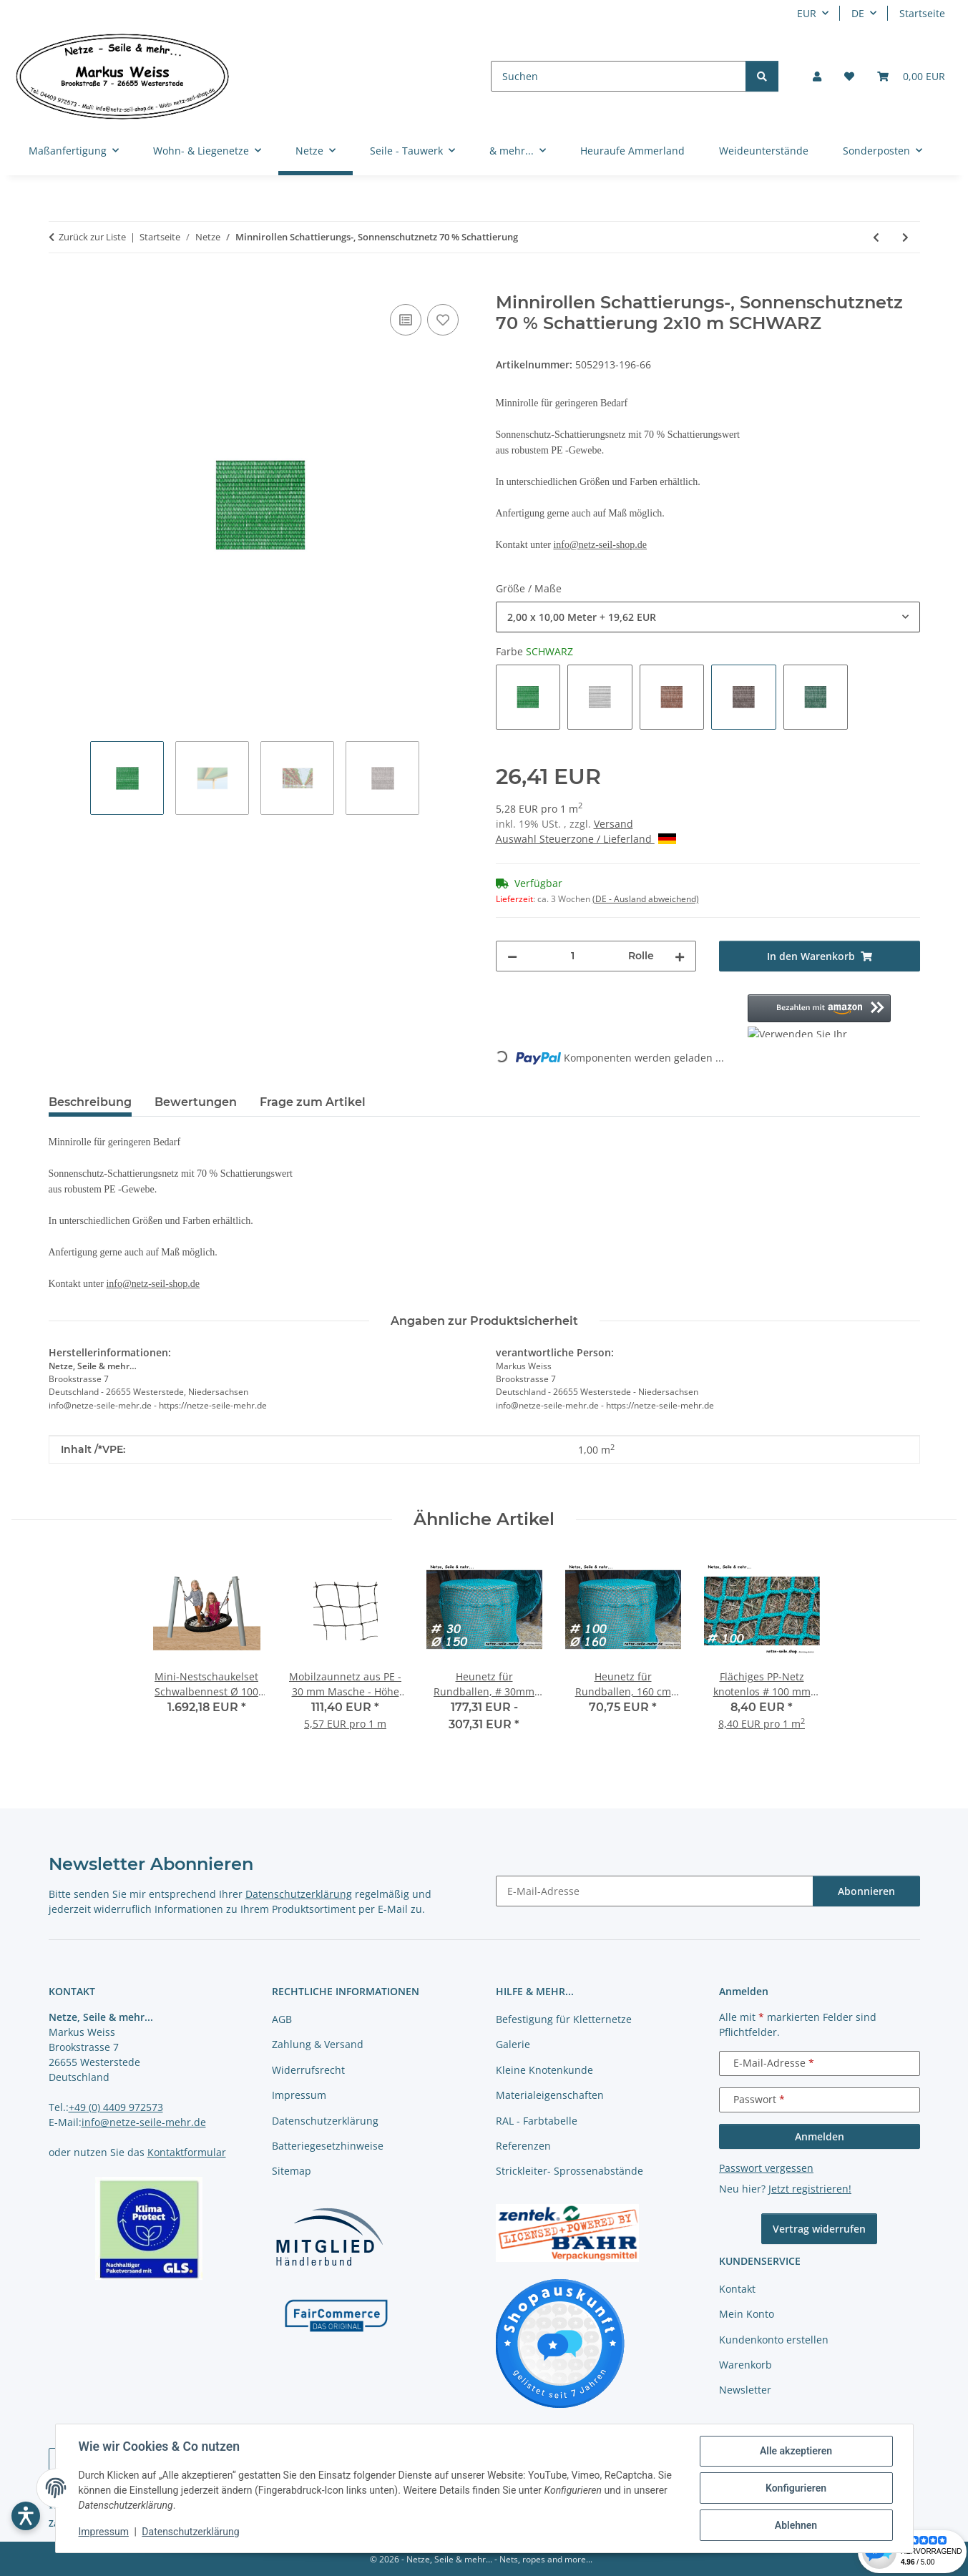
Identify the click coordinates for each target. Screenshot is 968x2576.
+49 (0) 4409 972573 (116, 2107)
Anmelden (819, 2136)
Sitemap (291, 2171)
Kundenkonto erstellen (773, 2339)
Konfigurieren (796, 2488)
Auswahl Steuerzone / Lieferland (586, 839)
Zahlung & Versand (317, 2044)
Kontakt (737, 2289)
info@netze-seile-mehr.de (144, 2122)
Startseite (922, 13)
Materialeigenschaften (550, 2095)
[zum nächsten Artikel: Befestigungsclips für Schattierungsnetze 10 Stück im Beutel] (905, 237)
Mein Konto (746, 2314)
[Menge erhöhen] (679, 956)
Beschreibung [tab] (90, 1102)
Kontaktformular (186, 2152)
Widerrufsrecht (308, 2070)
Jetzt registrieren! (809, 2188)
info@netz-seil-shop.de (600, 544)
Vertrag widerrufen (819, 2228)
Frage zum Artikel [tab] (313, 1102)
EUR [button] (806, 13)
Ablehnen (796, 2525)
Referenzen (523, 2146)
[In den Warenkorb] (60, 285)
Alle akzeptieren (796, 2451)
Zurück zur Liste (92, 236)
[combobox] (708, 617)
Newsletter (745, 2389)
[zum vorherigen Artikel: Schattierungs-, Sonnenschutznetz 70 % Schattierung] (876, 237)
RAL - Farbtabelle (536, 2120)
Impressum (104, 2531)
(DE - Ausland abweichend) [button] (645, 899)
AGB (282, 2019)
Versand (613, 824)
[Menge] (573, 956)
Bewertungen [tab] (196, 1102)
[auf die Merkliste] (443, 320)
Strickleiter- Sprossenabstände (569, 2171)
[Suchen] (618, 76)
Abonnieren (866, 1891)
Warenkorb (745, 2364)
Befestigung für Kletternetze (564, 2019)
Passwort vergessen (766, 2168)
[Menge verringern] (512, 956)
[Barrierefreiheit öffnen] (25, 2516)
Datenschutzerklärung (190, 2531)
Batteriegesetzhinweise (327, 2146)
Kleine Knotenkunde (544, 2070)
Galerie (513, 2044)
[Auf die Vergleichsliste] (405, 320)
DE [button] (857, 13)
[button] (817, 76)
